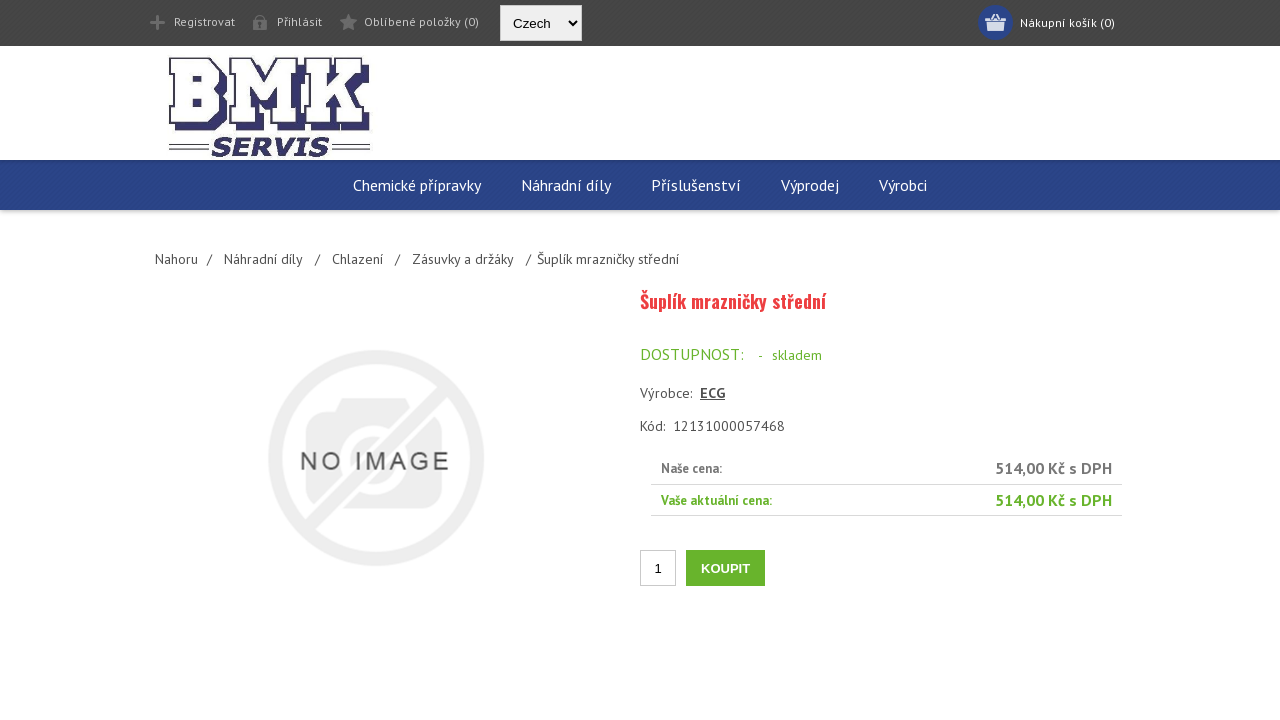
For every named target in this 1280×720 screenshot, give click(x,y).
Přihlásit (299, 21)
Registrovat (204, 21)
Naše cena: (691, 468)
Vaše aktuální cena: (716, 499)
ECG (712, 393)
